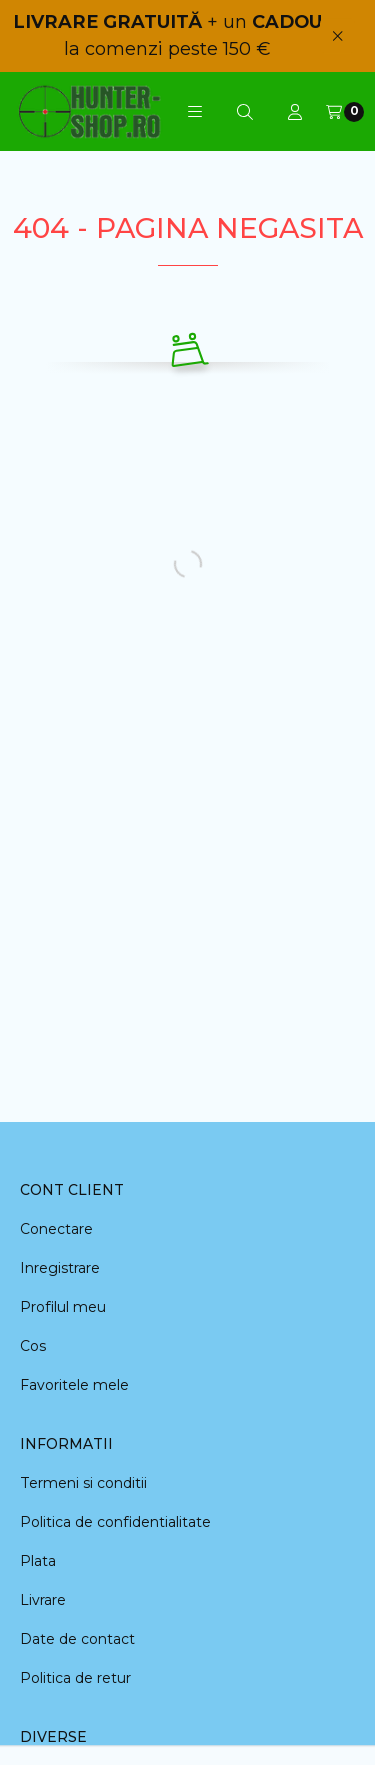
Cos (33, 1346)
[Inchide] (337, 35)
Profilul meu (63, 1307)
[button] (195, 112)
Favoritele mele (74, 1385)
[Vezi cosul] (345, 112)
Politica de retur (75, 1678)
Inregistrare (60, 1268)
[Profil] (295, 112)
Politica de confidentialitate (115, 1522)
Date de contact (77, 1639)
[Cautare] (245, 112)
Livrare (43, 1600)
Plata (38, 1561)
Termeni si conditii (83, 1483)
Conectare (56, 1229)
